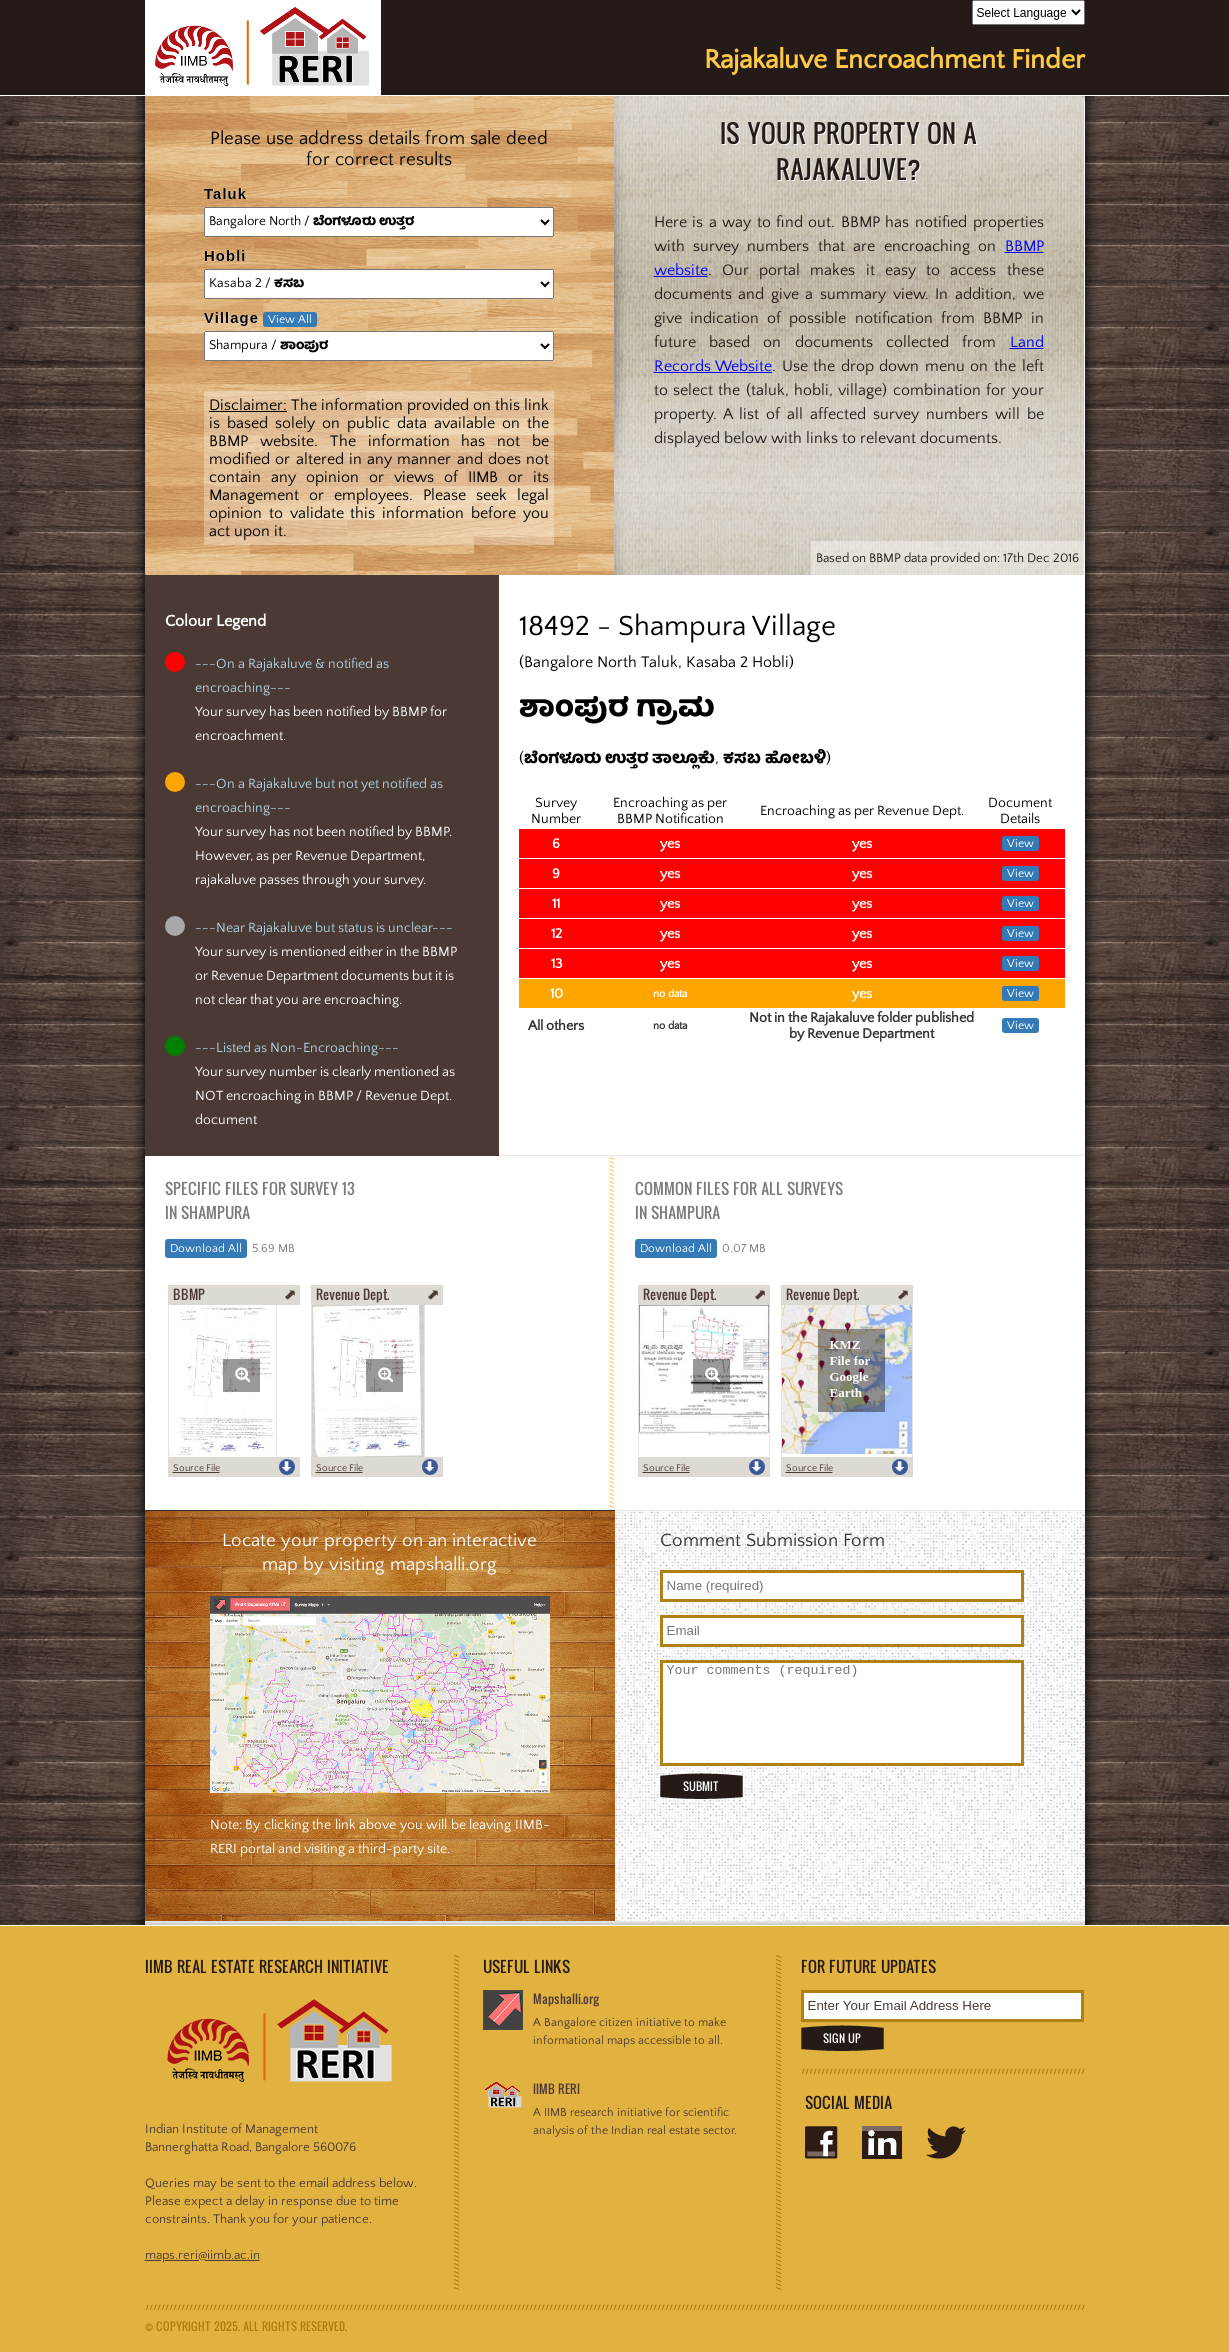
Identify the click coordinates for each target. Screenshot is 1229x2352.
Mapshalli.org (566, 1998)
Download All (206, 1248)
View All (290, 319)
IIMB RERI (556, 2088)
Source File (196, 1468)
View (1020, 843)
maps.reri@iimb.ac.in (202, 2255)
